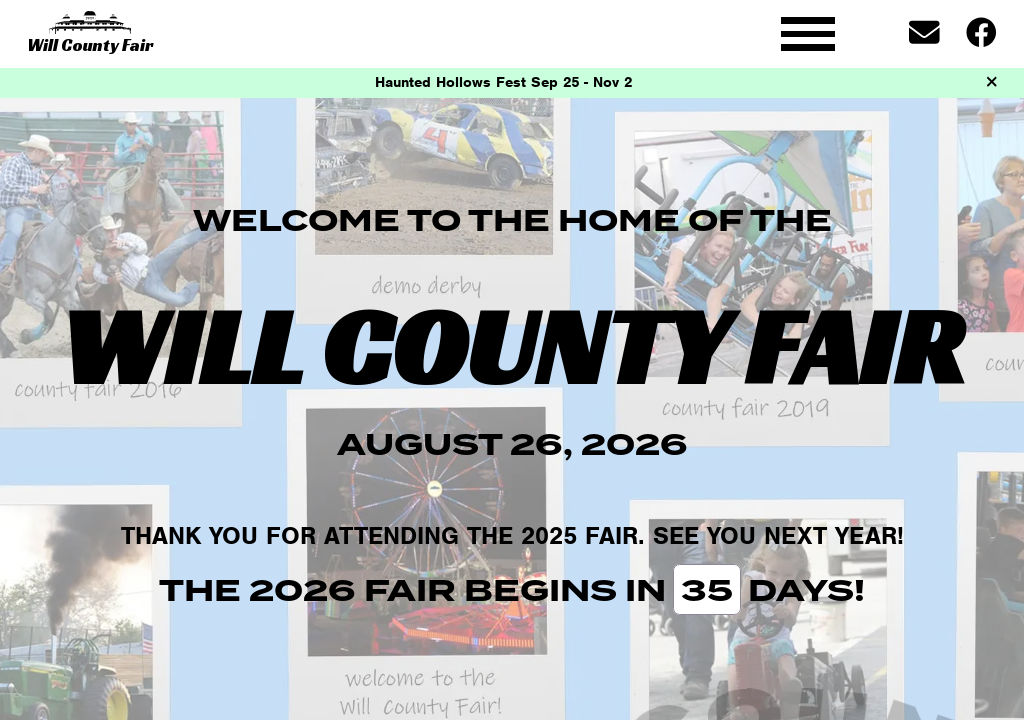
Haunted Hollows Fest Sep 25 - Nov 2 (503, 82)
